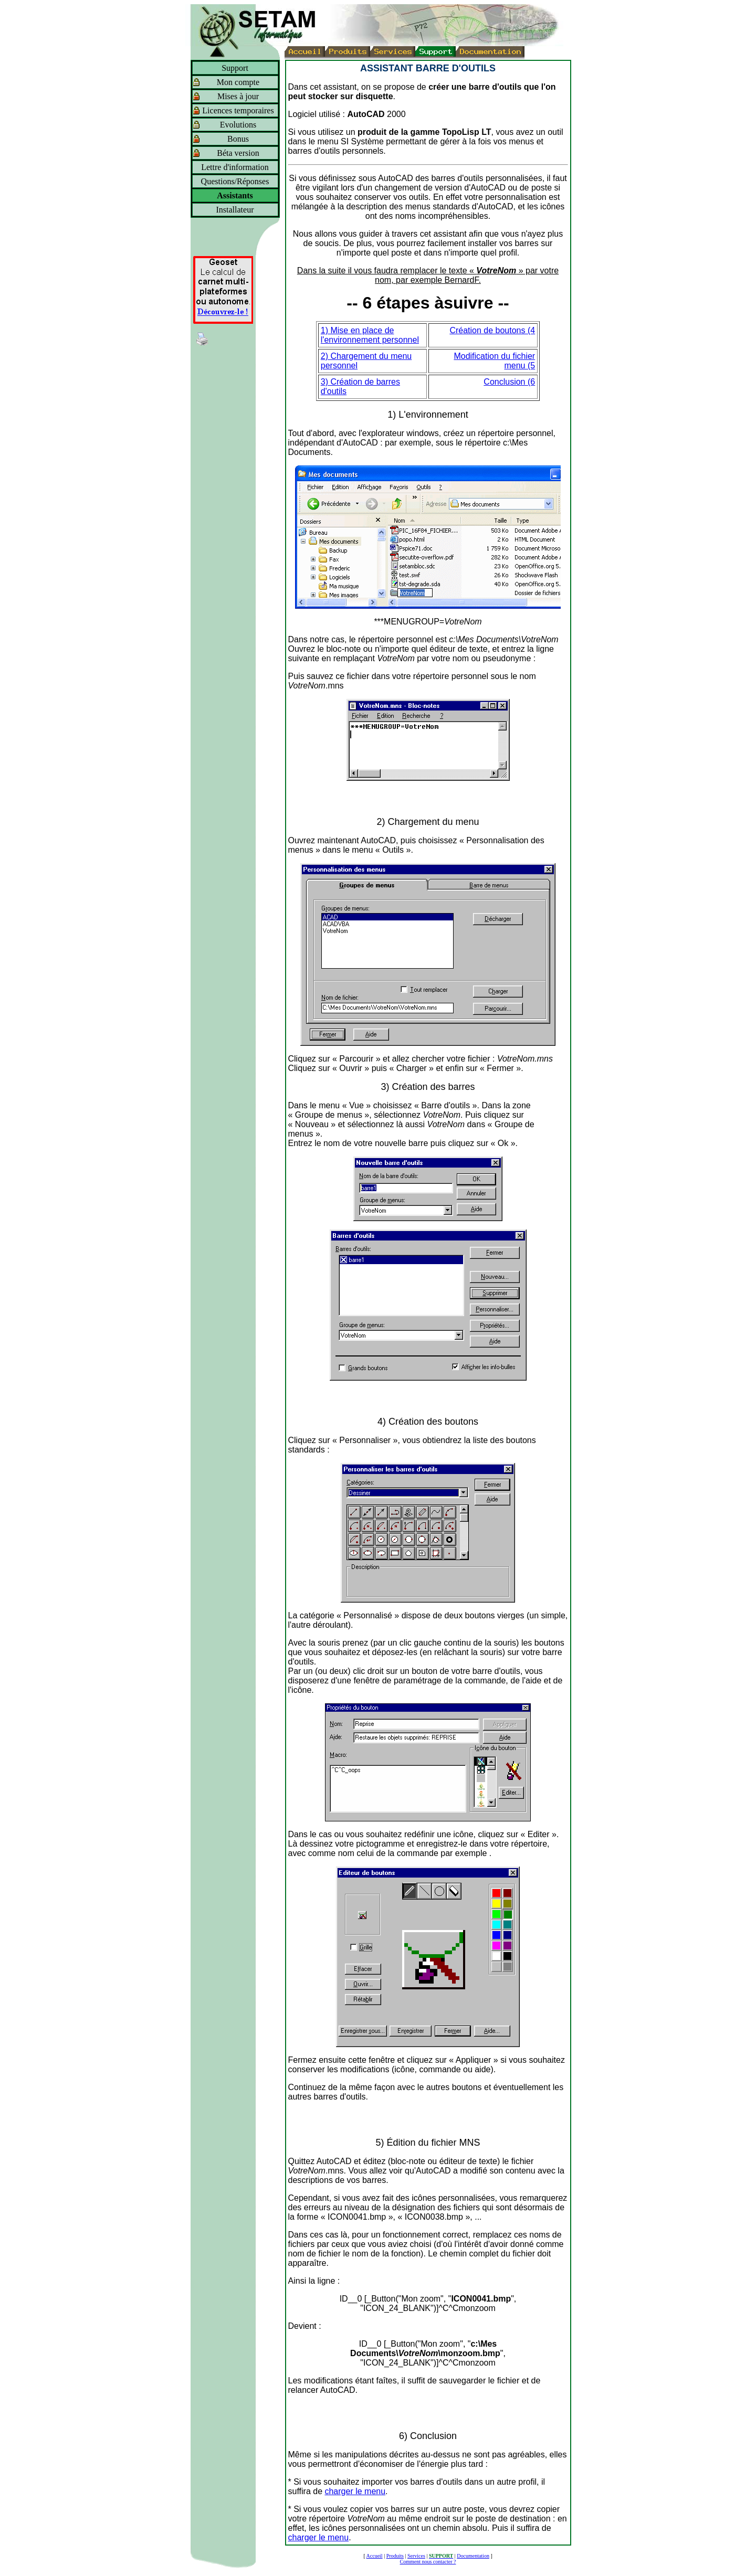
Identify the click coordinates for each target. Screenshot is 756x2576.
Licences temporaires (238, 110)
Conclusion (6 (509, 381)
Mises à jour (238, 96)
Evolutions (238, 124)
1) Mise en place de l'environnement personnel (370, 335)
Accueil (374, 2556)
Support (235, 67)
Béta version (238, 153)
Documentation (473, 2556)
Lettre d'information (235, 167)
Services (416, 2556)
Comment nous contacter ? (428, 2561)
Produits (395, 2556)
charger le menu (354, 2491)
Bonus (238, 138)
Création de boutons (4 (492, 330)
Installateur (235, 209)
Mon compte (238, 82)
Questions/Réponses (235, 181)
